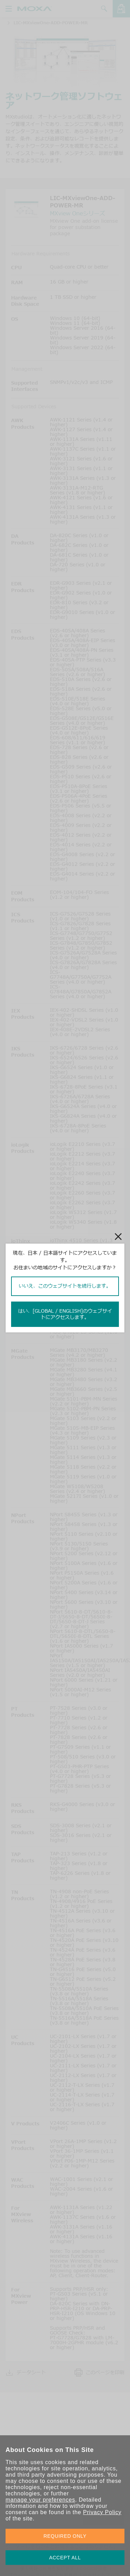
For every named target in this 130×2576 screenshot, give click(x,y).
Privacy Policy (102, 2512)
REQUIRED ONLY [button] (65, 2536)
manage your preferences (40, 2500)
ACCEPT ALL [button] (65, 2557)
